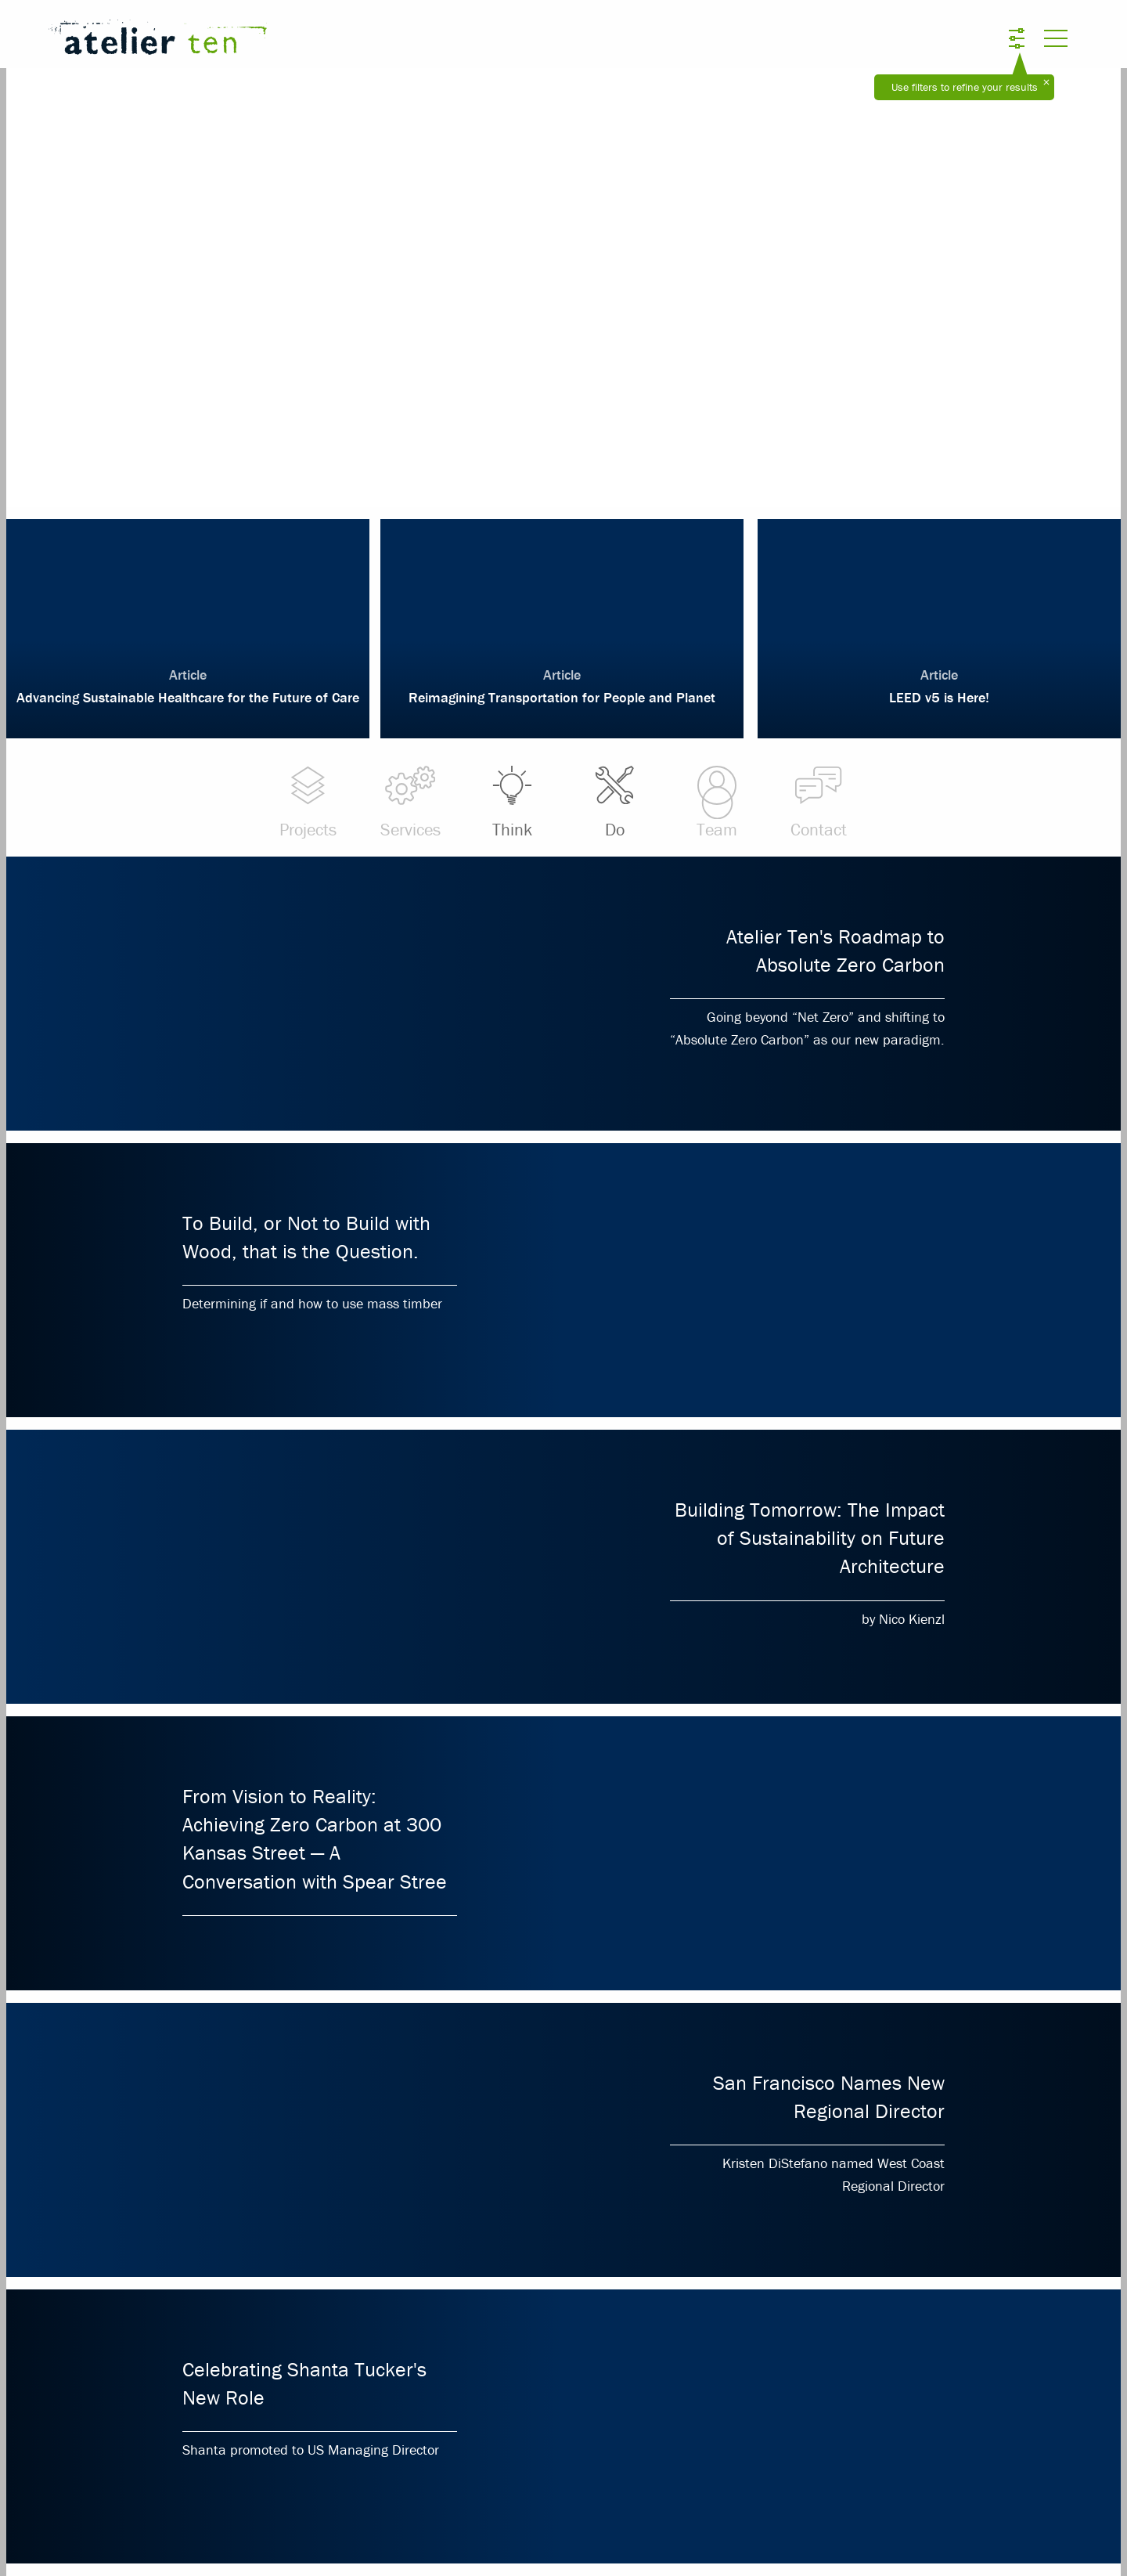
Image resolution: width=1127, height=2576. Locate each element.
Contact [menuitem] (818, 801)
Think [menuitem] (512, 801)
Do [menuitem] (614, 801)
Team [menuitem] (716, 801)
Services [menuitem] (410, 801)
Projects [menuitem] (307, 801)
